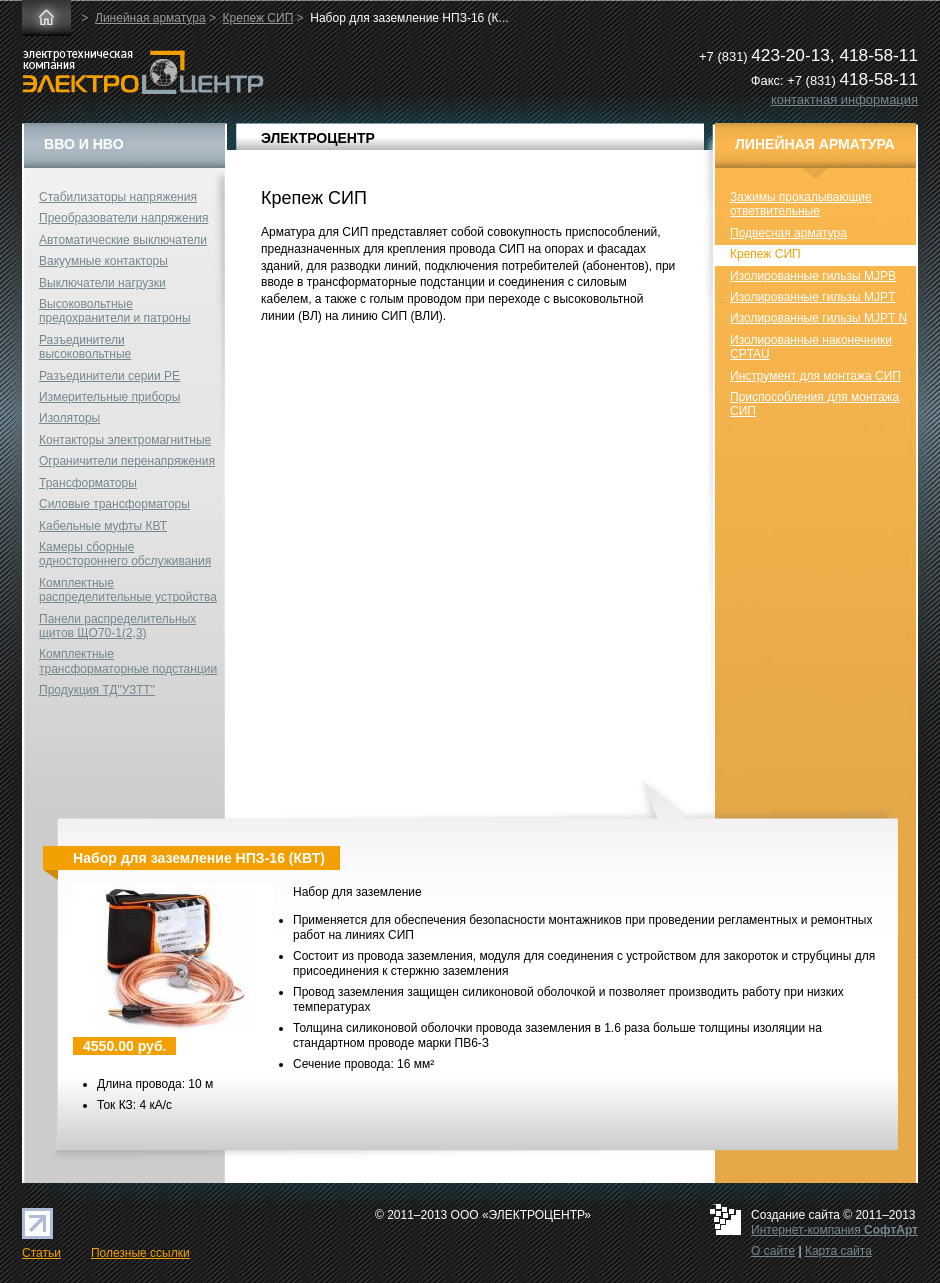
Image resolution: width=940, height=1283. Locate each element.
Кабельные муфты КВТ (103, 526)
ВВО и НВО (84, 144)
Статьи (41, 1253)
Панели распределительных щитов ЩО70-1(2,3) (117, 626)
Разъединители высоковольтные (85, 347)
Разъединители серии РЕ (109, 376)
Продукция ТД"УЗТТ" (97, 690)
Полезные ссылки (140, 1253)
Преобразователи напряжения (123, 218)
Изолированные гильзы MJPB (813, 276)
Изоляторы (69, 418)
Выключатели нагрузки (102, 283)
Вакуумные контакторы (103, 261)
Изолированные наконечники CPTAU (811, 347)
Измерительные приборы (109, 397)
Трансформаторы (88, 483)
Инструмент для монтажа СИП (815, 376)
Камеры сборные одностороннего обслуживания (125, 554)
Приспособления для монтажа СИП (814, 404)
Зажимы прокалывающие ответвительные (801, 204)
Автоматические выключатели (123, 240)
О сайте (773, 1251)
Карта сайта (838, 1251)
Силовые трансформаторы (114, 504)
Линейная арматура (150, 18)
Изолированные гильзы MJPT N (818, 318)
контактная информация (844, 99)
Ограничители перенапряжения (127, 461)
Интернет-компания (834, 1230)
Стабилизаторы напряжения (118, 197)
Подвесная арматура (788, 233)
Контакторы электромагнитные (125, 440)
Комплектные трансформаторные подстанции (128, 661)
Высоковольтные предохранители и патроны (115, 311)
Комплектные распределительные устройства (128, 590)
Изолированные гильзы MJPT (812, 297)
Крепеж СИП (258, 18)
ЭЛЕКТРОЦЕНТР (318, 138)
